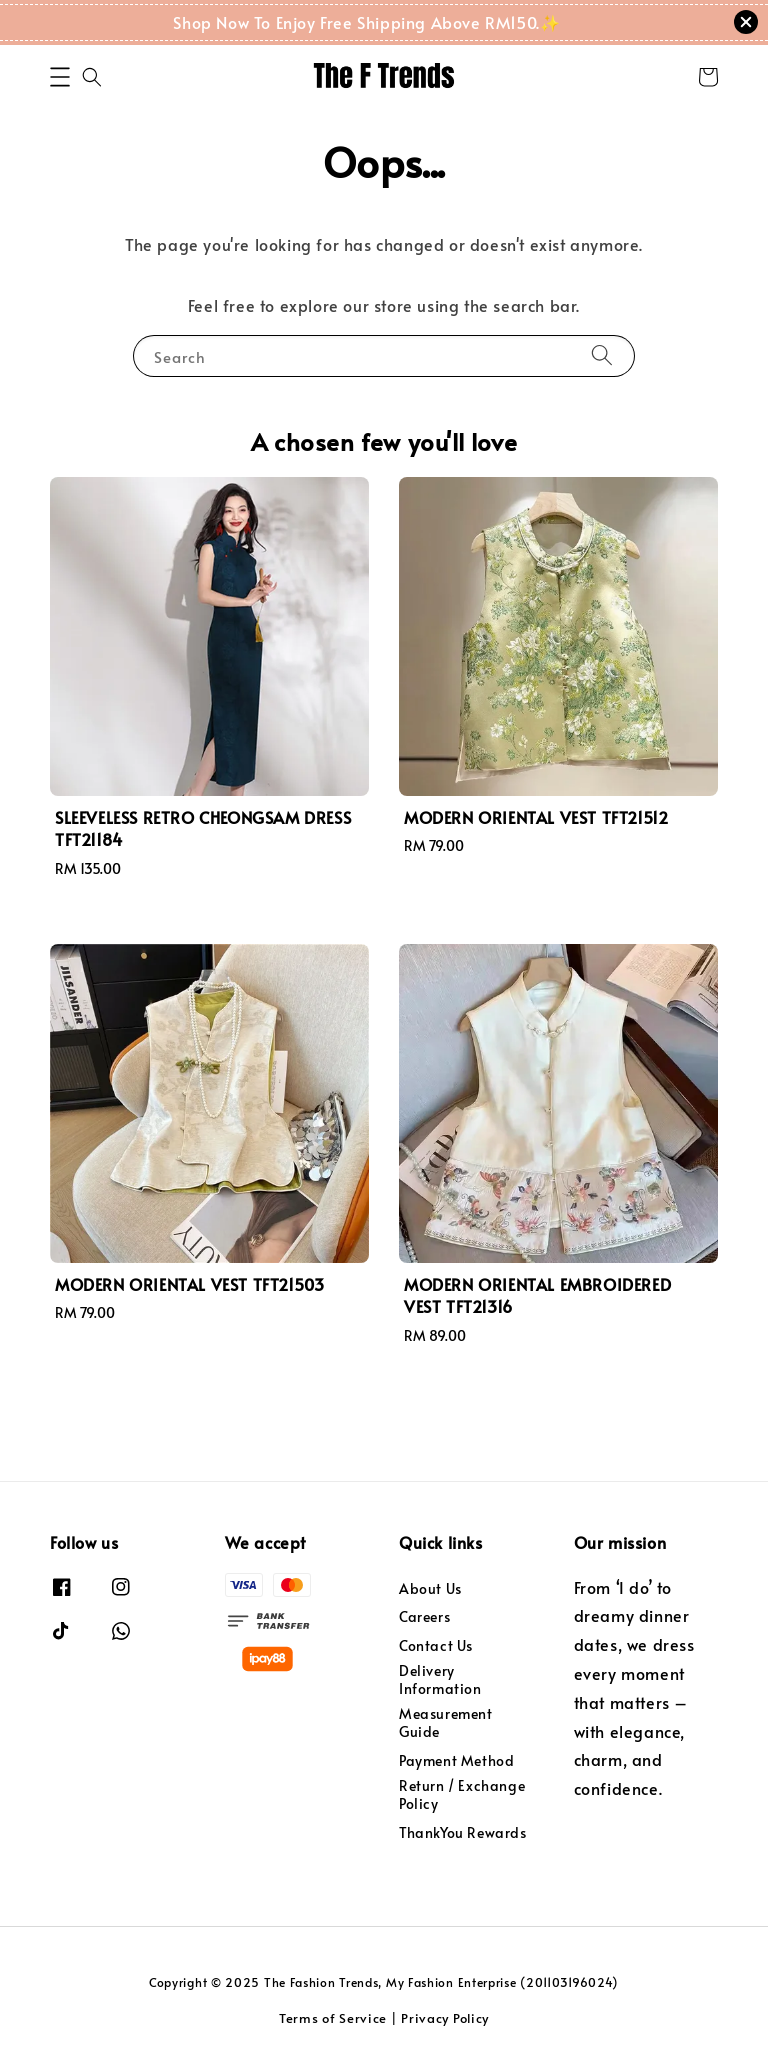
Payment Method (456, 1760)
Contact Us (436, 1645)
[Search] (602, 355)
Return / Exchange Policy (462, 1794)
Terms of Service (333, 2018)
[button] (60, 77)
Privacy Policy (445, 2018)
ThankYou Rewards (463, 1832)
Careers (424, 1616)
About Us (430, 1589)
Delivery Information (440, 1679)
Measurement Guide (446, 1722)
